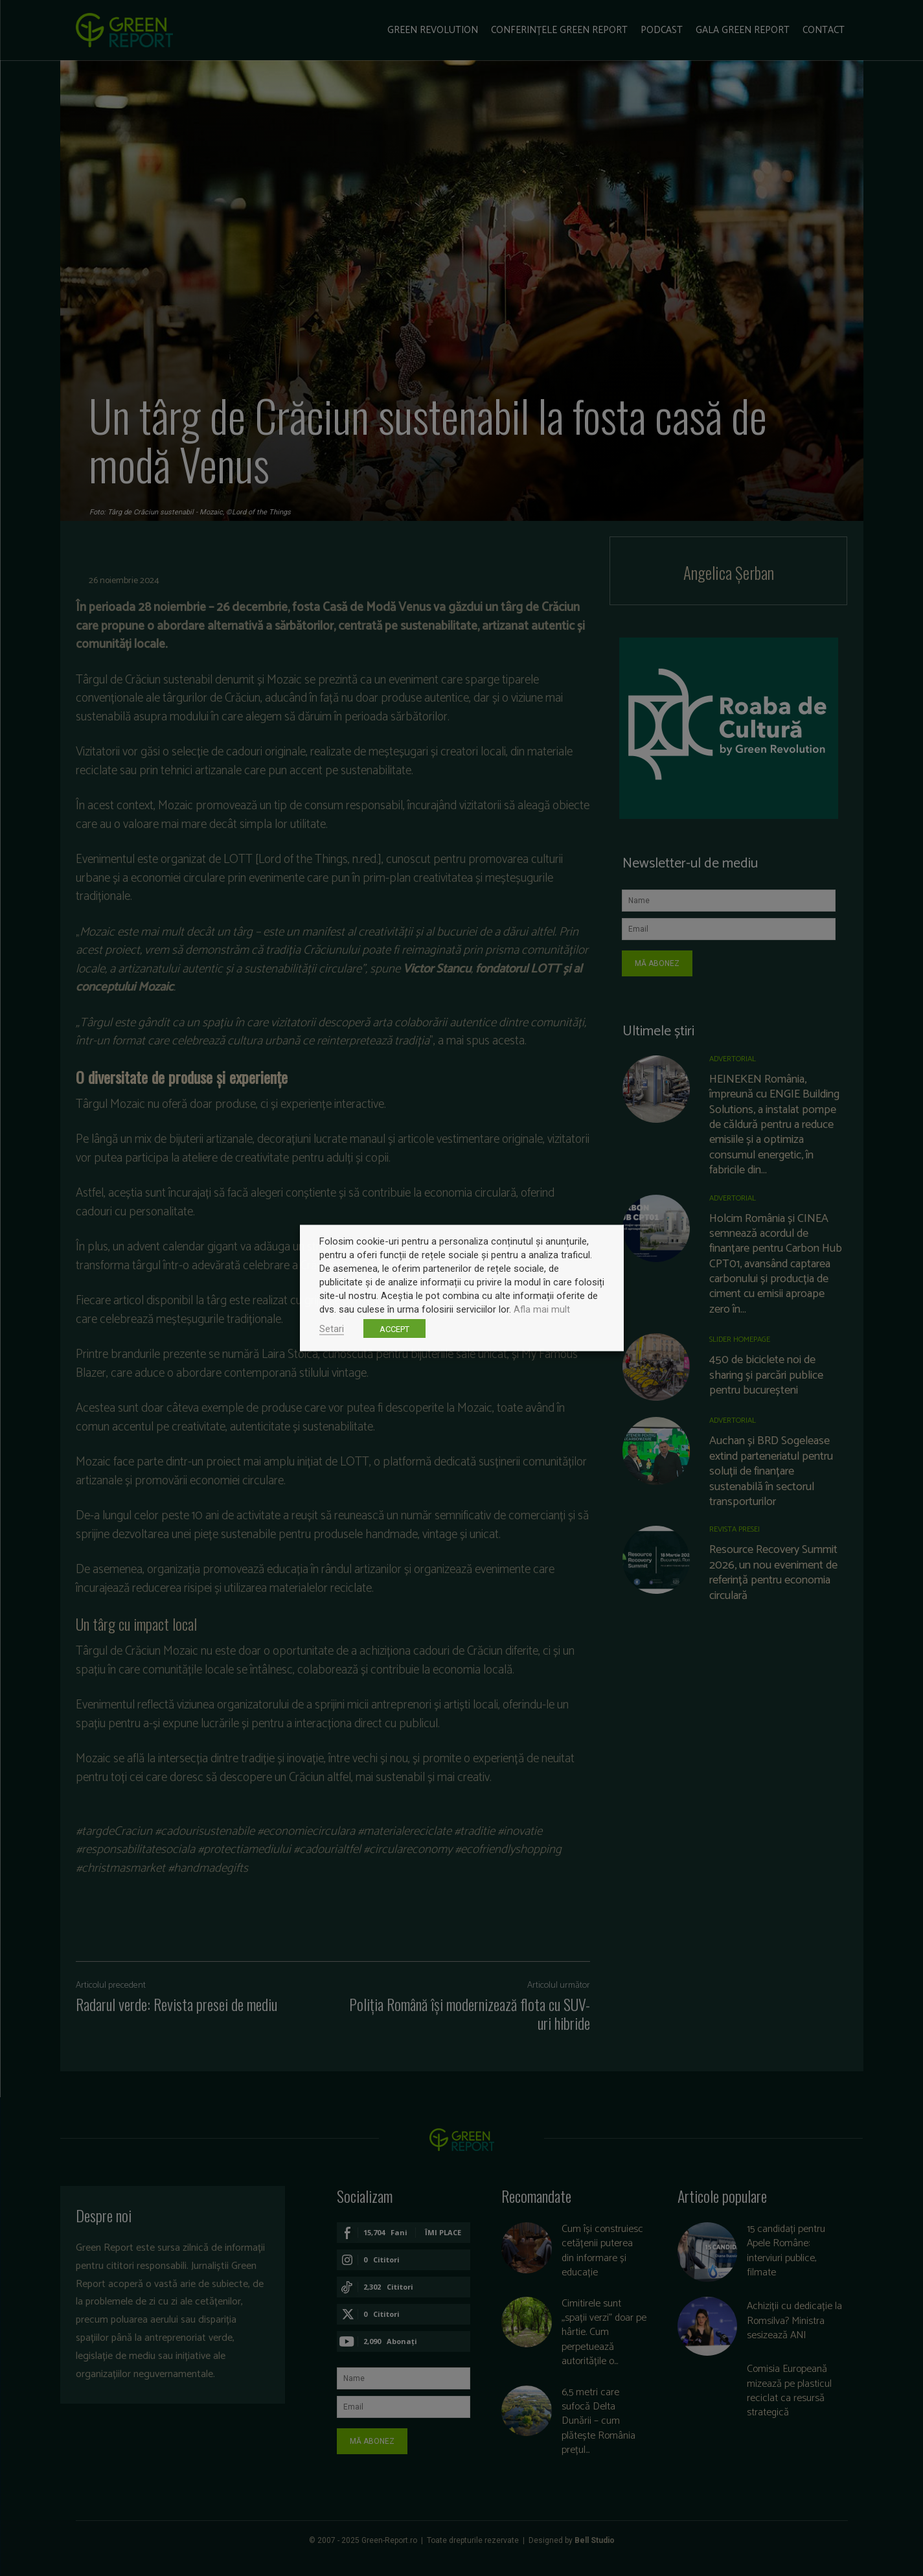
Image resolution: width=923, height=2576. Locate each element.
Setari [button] (331, 1329)
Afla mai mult (542, 1309)
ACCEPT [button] (394, 1329)
